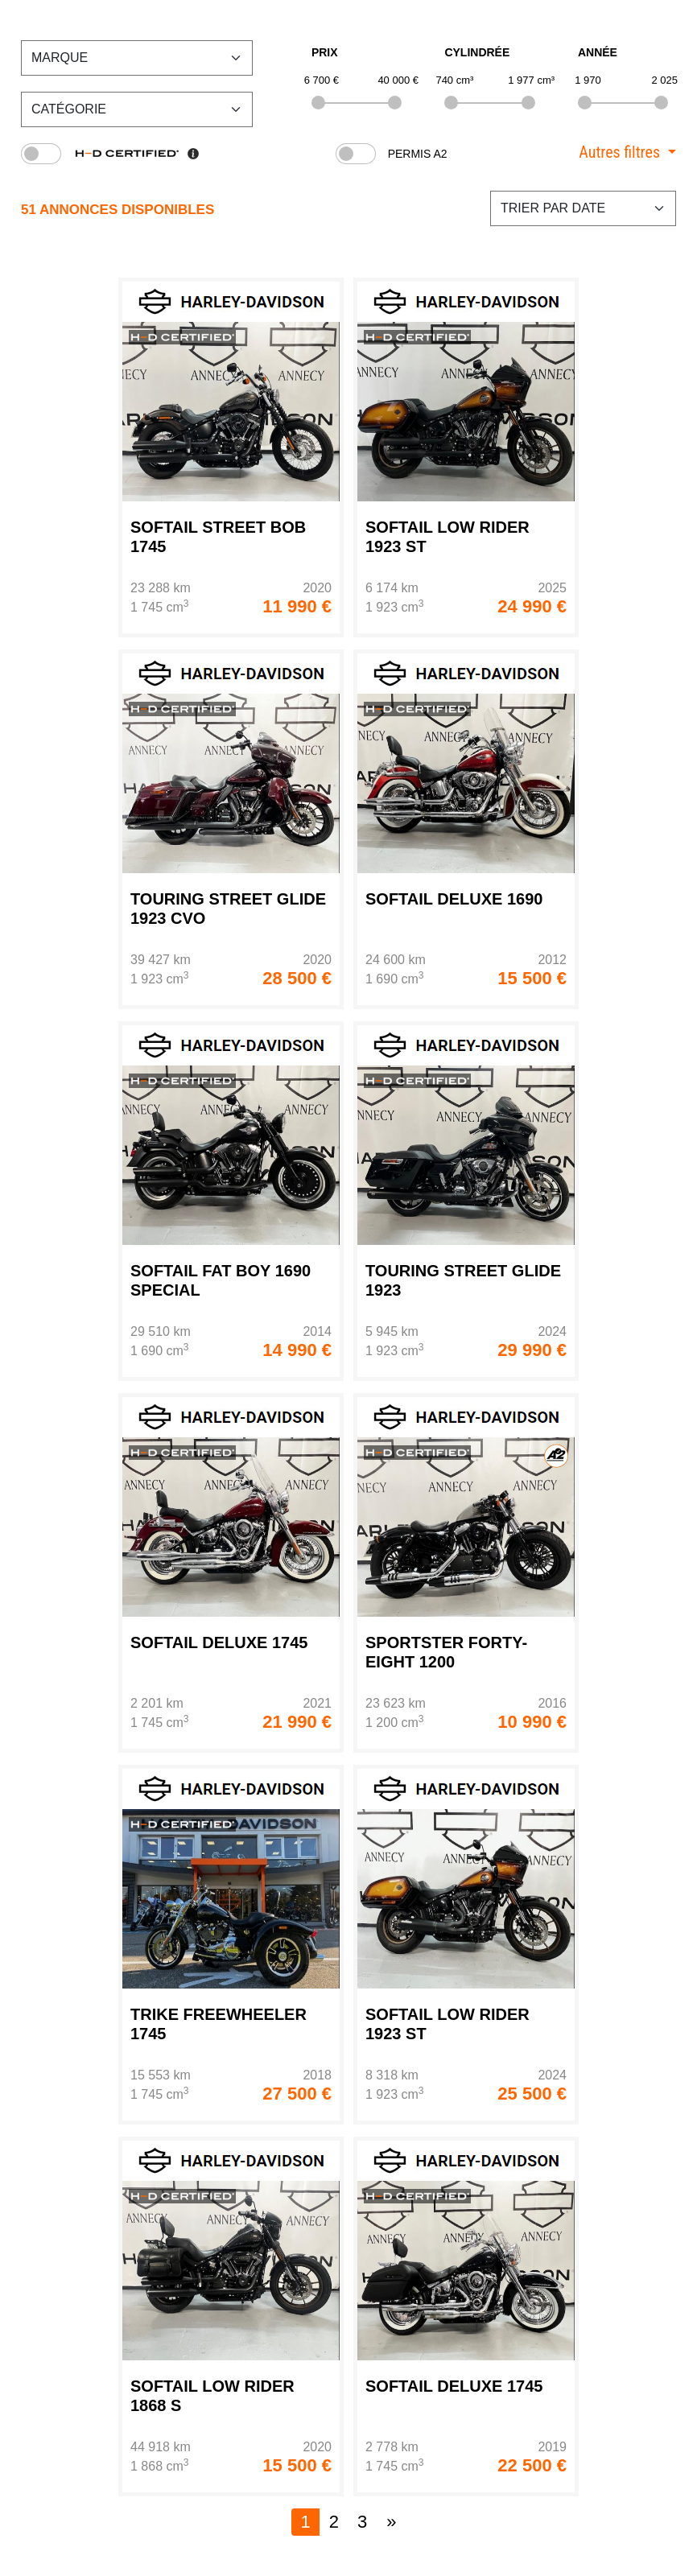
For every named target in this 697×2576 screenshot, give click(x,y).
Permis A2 (417, 153)
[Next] (391, 2522)
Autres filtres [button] (619, 152)
